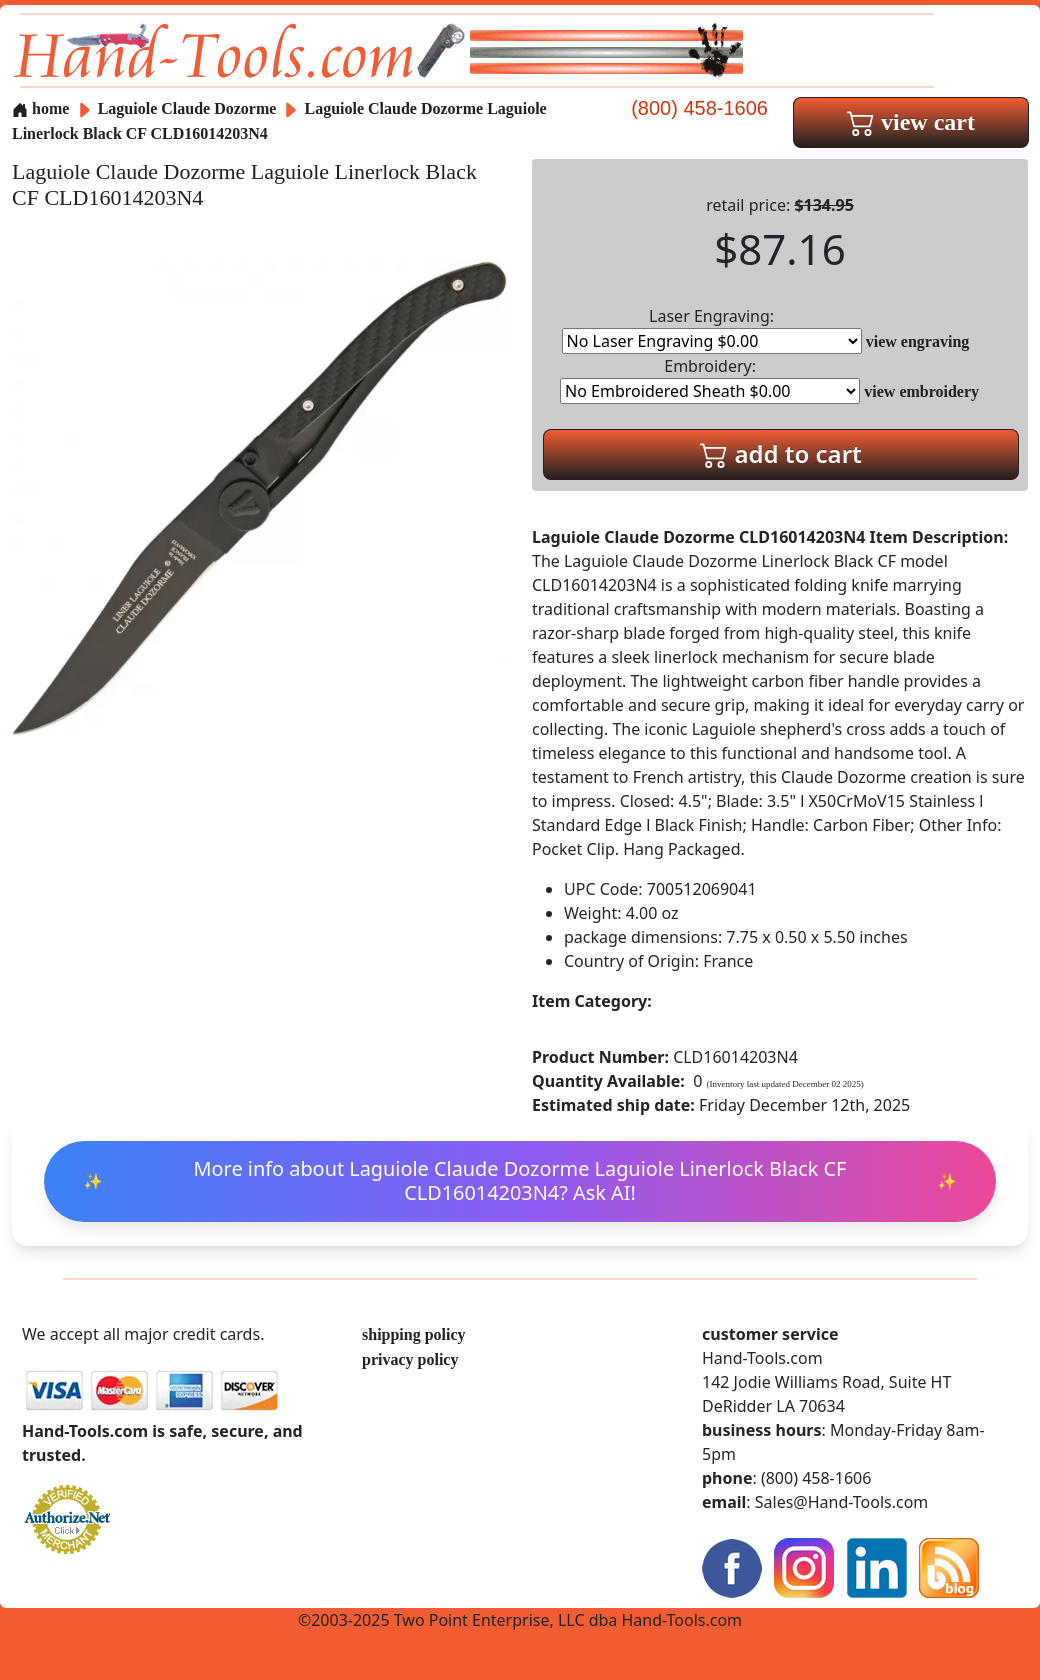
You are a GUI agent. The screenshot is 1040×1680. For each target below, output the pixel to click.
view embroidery (921, 391)
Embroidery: (710, 379)
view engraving (918, 341)
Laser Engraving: (712, 329)
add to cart (781, 453)
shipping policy (414, 1334)
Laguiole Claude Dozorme (189, 108)
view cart (911, 122)
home (40, 108)
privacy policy (410, 1359)
